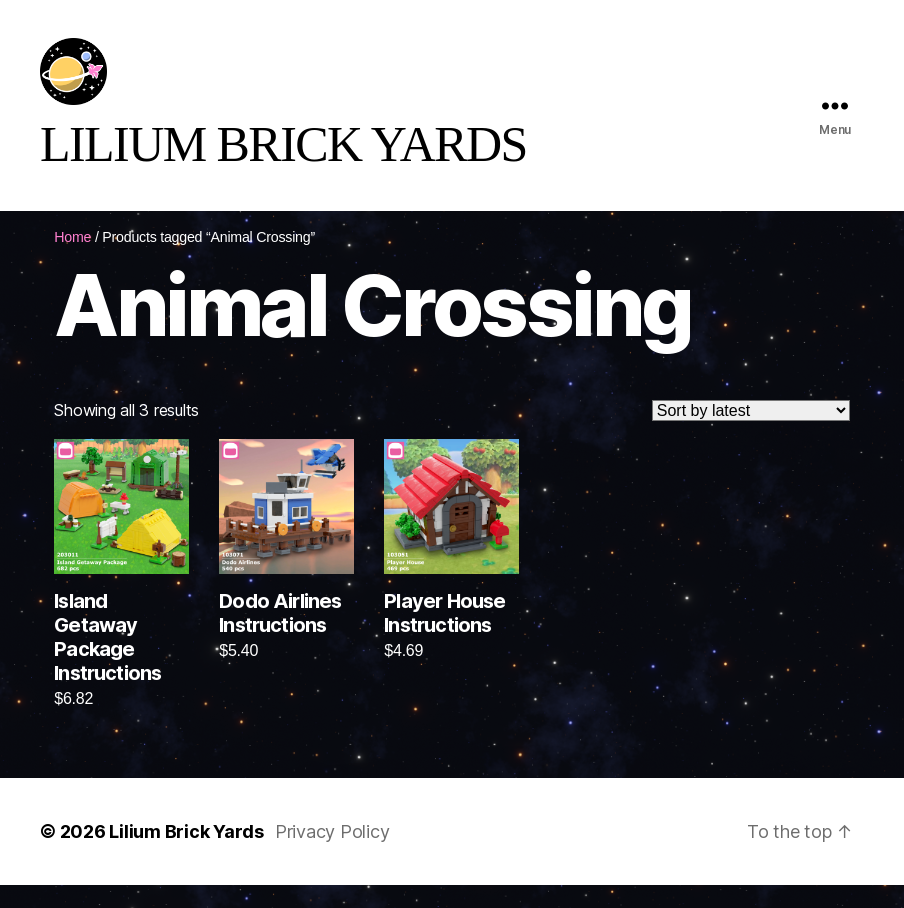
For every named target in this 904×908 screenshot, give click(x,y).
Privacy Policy (332, 854)
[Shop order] (751, 434)
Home (72, 260)
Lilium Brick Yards (186, 854)
